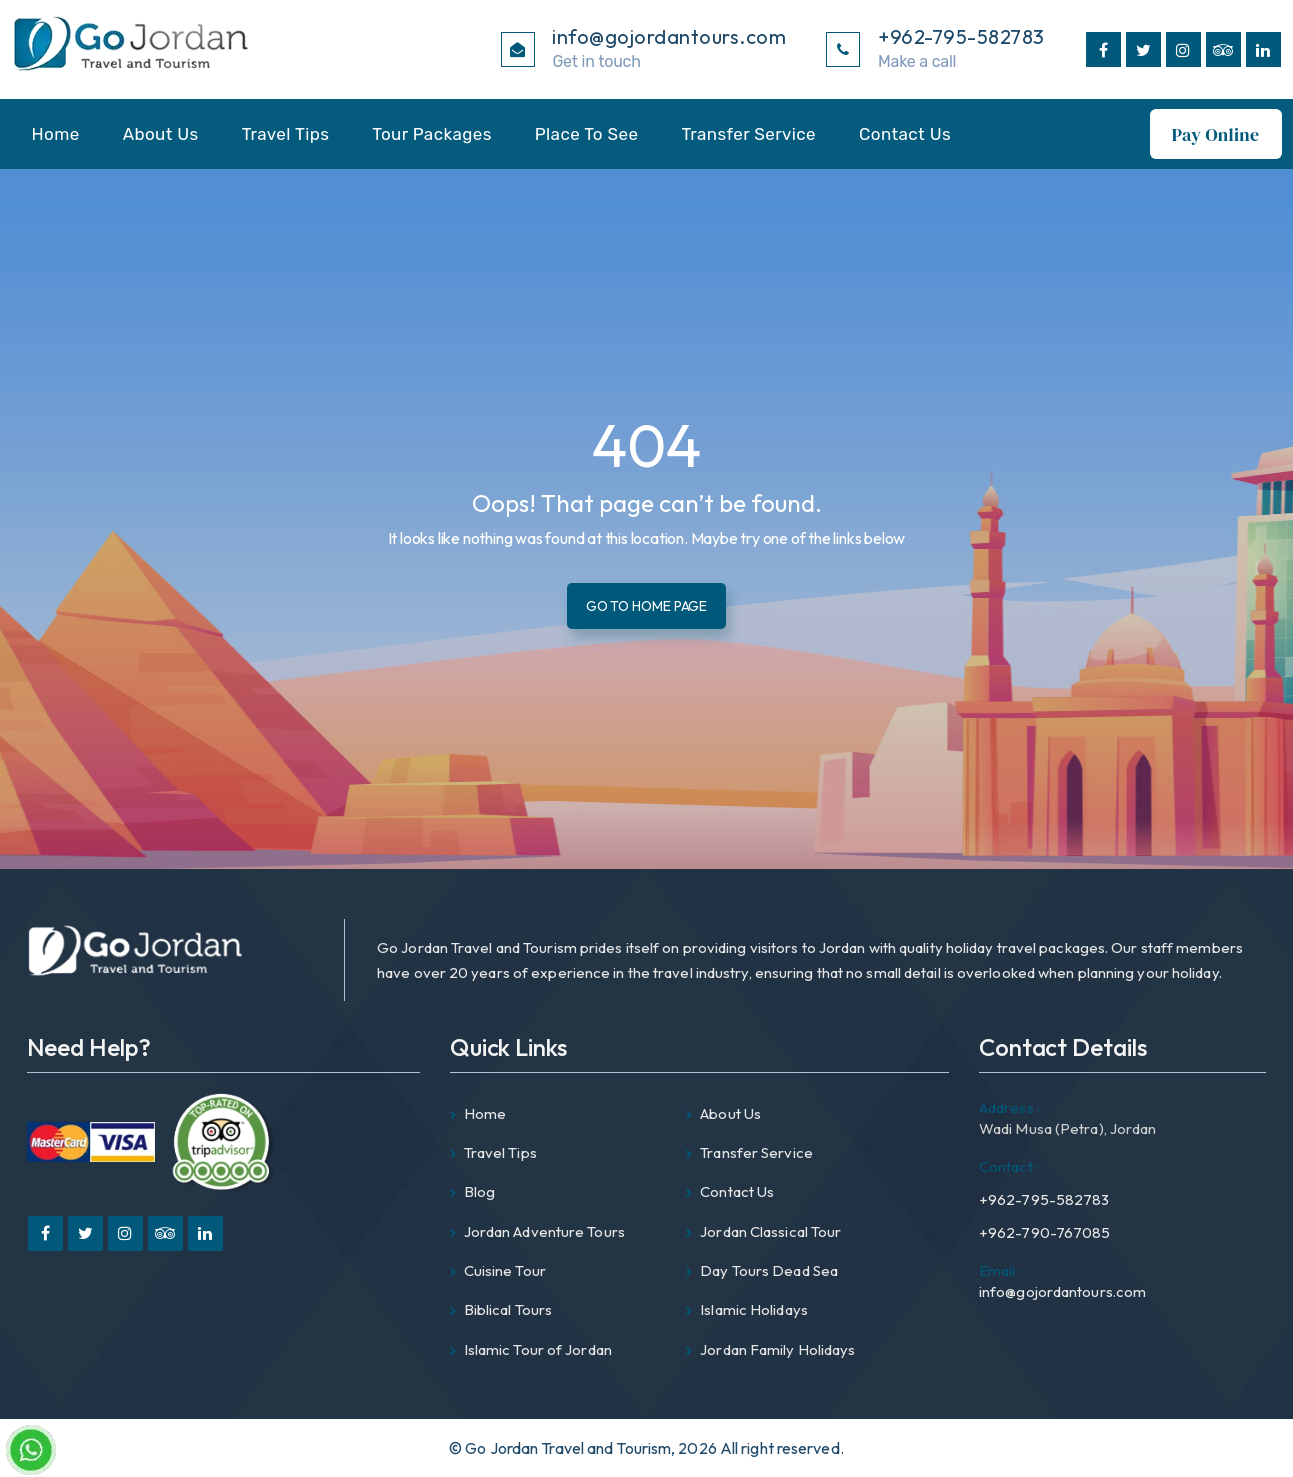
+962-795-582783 (1044, 1179)
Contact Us (905, 134)
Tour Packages (431, 134)
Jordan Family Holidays (777, 1349)
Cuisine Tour (505, 1270)
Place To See (587, 134)
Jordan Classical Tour (770, 1231)
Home (56, 134)
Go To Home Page (647, 605)
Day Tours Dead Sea (769, 1270)
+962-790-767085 (1045, 1232)
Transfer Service (748, 134)
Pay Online (1216, 134)
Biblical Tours (508, 1309)
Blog (479, 1191)
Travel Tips (286, 134)
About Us (161, 134)
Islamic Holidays (754, 1309)
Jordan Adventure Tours (544, 1231)
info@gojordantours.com (1062, 1280)
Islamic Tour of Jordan (538, 1349)
